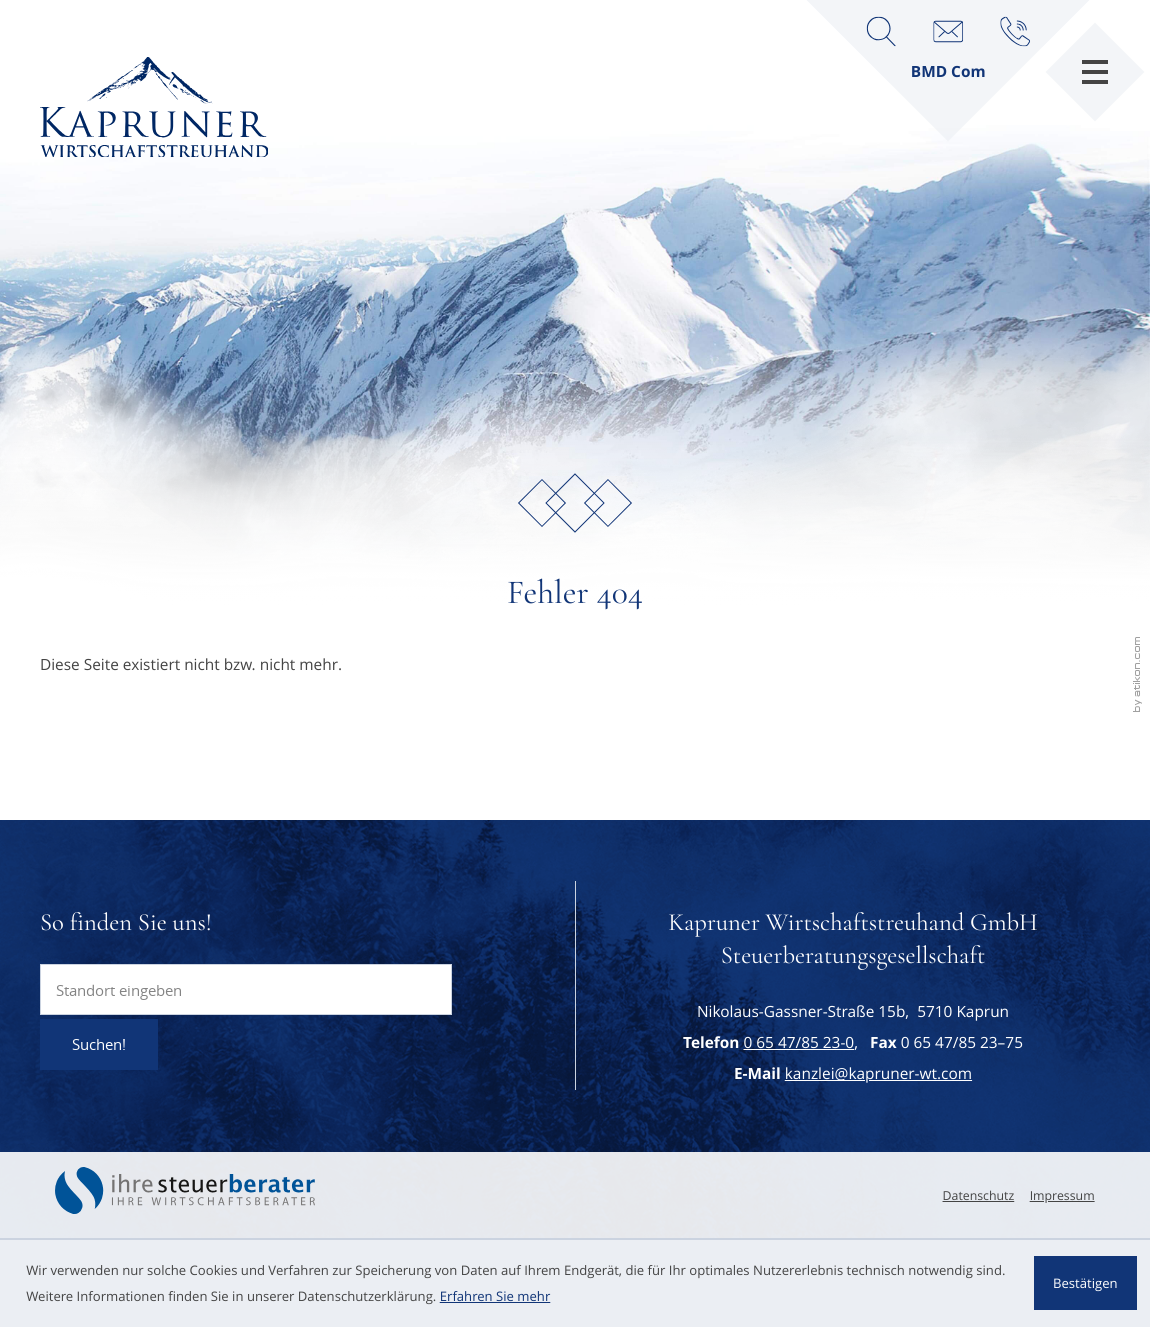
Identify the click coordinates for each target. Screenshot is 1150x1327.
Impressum (1062, 1195)
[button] (1015, 31)
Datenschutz (979, 1195)
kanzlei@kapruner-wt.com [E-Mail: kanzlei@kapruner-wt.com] (878, 1074)
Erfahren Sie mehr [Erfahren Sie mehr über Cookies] (495, 1296)
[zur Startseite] (154, 107)
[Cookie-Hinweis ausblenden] (1085, 1283)
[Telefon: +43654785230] (798, 1043)
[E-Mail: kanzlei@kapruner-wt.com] (948, 31)
